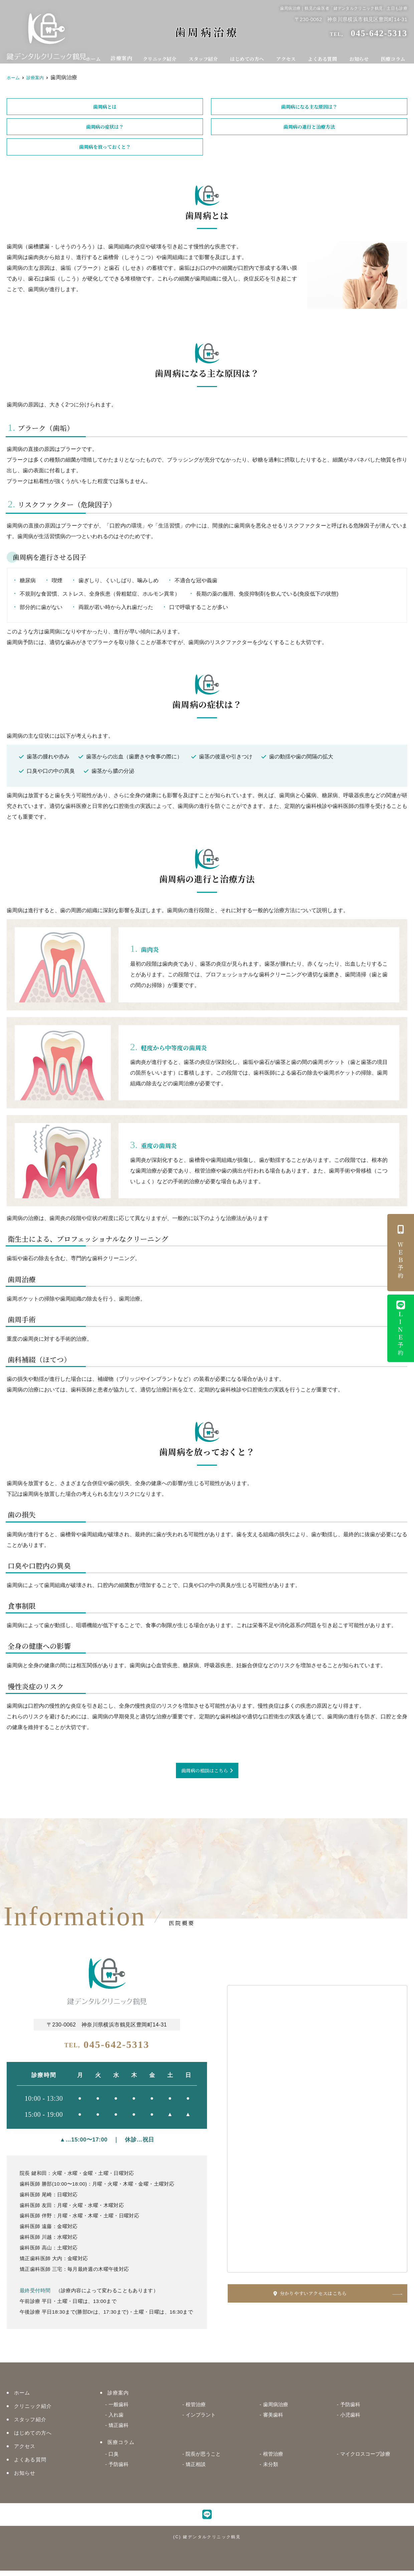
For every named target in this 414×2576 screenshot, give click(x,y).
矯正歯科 (119, 2430)
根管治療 (196, 2410)
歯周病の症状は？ (104, 128)
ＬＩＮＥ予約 (400, 1329)
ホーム (98, 55)
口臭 (114, 2459)
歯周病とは (104, 107)
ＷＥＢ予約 (400, 1252)
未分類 (270, 2469)
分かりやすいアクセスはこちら (333, 2298)
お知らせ (361, 55)
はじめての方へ (251, 55)
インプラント (201, 2420)
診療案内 (126, 55)
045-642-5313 (107, 2049)
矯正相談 (196, 2469)
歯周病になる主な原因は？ (309, 107)
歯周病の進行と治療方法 (309, 128)
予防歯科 (350, 2410)
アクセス (290, 55)
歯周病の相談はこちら (204, 1774)
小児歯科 (350, 2420)
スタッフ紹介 (207, 55)
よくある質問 (325, 55)
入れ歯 (116, 2420)
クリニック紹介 (164, 55)
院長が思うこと (203, 2459)
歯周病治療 (275, 2410)
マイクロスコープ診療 (365, 2459)
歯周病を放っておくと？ (104, 150)
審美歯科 (273, 2420)
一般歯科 (119, 2410)
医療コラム (394, 55)
